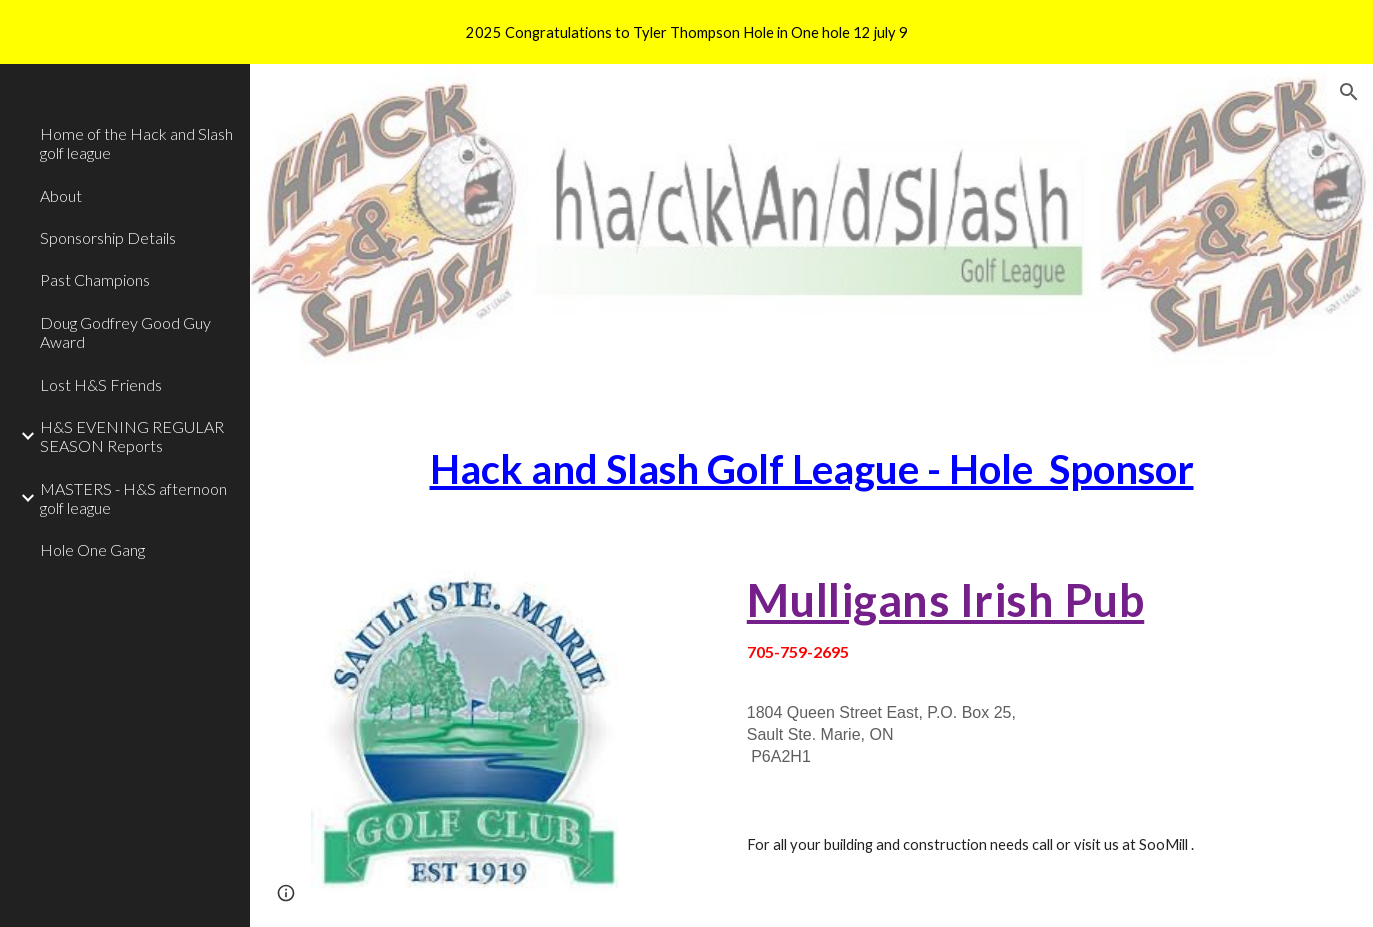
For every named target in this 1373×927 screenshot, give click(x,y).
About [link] (61, 195)
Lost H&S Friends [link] (101, 384)
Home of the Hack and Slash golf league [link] (136, 143)
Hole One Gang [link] (92, 549)
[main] (811, 469)
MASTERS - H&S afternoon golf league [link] (133, 498)
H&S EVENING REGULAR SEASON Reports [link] (132, 436)
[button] (1349, 92)
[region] (686, 32)
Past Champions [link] (95, 279)
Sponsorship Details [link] (108, 237)
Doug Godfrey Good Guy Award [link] (125, 332)
